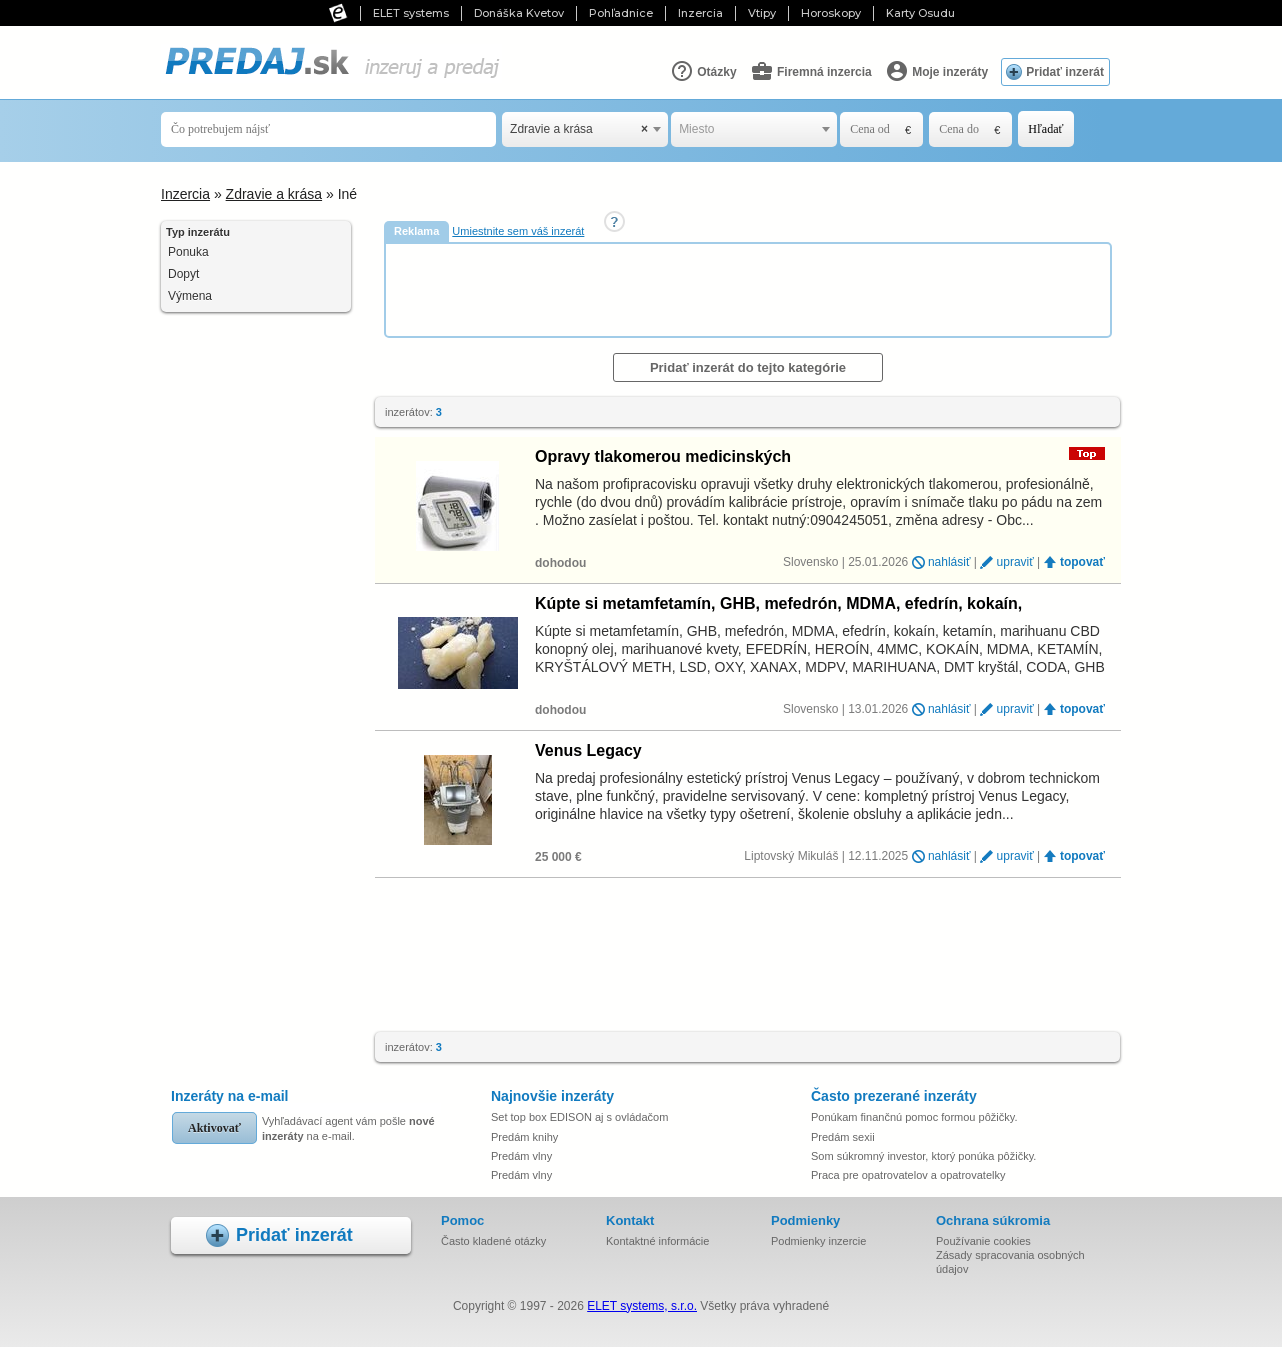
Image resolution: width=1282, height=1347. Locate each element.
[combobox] (585, 129)
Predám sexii (843, 1137)
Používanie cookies (983, 1241)
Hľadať (1045, 129)
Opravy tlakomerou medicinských (663, 456)
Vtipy (762, 13)
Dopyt (183, 274)
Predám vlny (521, 1156)
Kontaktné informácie (657, 1241)
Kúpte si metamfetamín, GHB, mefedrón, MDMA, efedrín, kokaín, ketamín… (778, 603)
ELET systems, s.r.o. (642, 1306)
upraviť (1015, 562)
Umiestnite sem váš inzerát (518, 231)
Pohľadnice (621, 13)
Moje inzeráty (936, 71)
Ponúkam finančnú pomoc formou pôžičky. (914, 1117)
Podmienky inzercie (818, 1241)
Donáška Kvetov (519, 13)
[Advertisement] (750, 289)
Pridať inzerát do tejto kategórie (748, 367)
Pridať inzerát (1065, 72)
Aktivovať (214, 1128)
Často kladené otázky (493, 1241)
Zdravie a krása (274, 194)
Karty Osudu (920, 13)
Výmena (190, 296)
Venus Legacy (588, 750)
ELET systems (411, 13)
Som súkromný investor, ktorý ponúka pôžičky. (923, 1156)
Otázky (703, 71)
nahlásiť (949, 562)
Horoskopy (831, 13)
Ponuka (188, 252)
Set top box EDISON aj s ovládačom (579, 1117)
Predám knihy (524, 1137)
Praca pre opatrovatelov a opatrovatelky (908, 1175)
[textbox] (754, 129)
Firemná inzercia (811, 71)
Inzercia (700, 13)
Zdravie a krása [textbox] (579, 129)
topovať (1082, 562)
